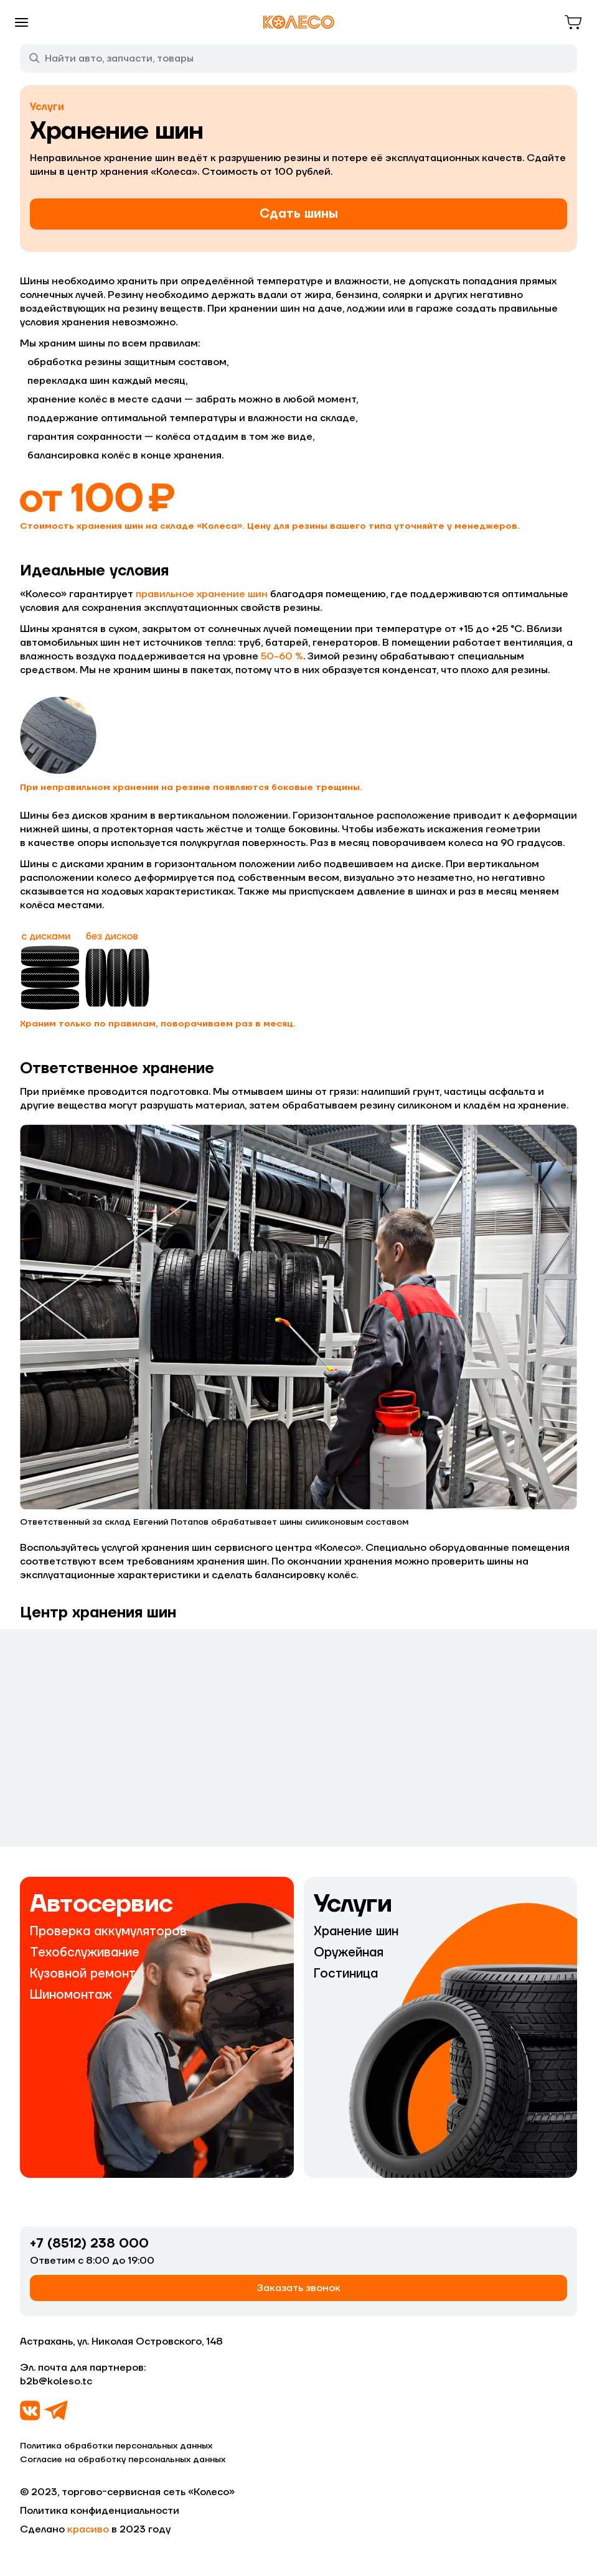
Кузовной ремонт (83, 1974)
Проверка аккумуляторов (108, 1931)
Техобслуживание (84, 1953)
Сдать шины (299, 214)
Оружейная (348, 1953)
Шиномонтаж (71, 1995)
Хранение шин (356, 1931)
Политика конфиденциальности (99, 2510)
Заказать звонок (299, 2288)
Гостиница (346, 1974)
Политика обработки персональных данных (116, 2446)
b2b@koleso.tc (56, 2381)
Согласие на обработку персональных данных (122, 2459)
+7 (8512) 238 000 (89, 2244)
